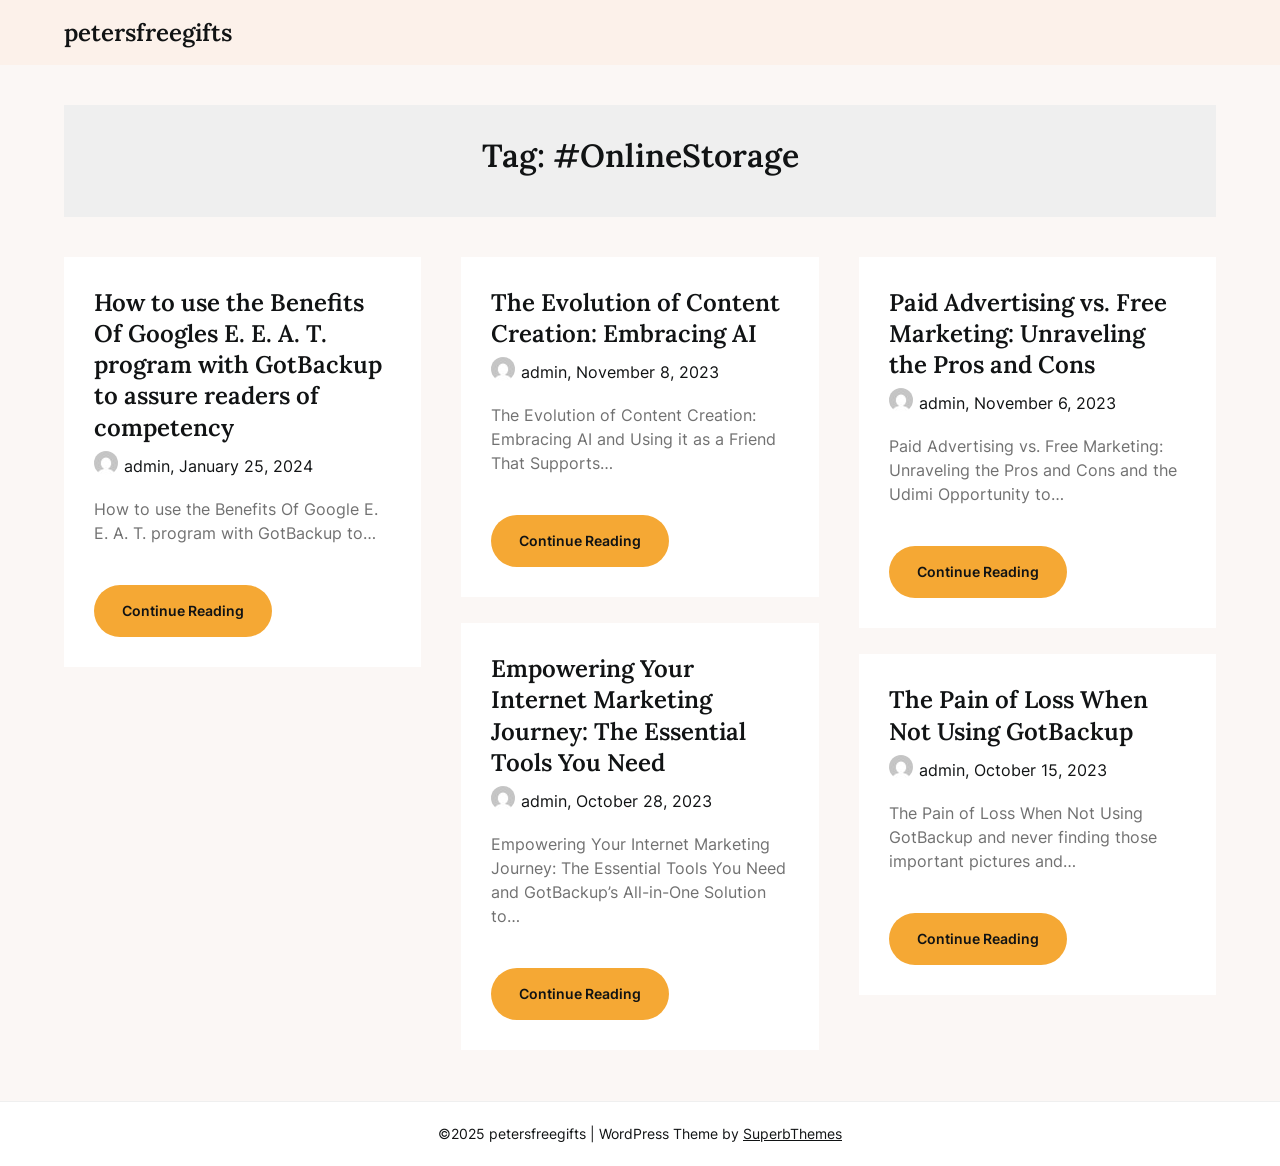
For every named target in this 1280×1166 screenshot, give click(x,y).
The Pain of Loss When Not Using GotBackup (1018, 715)
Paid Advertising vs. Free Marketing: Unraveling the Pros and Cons (1028, 333)
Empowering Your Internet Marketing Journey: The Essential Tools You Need (618, 715)
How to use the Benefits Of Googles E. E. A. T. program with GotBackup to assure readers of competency (238, 365)
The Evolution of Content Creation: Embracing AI (635, 318)
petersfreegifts (148, 32)
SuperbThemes (792, 1133)
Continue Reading (183, 610)
